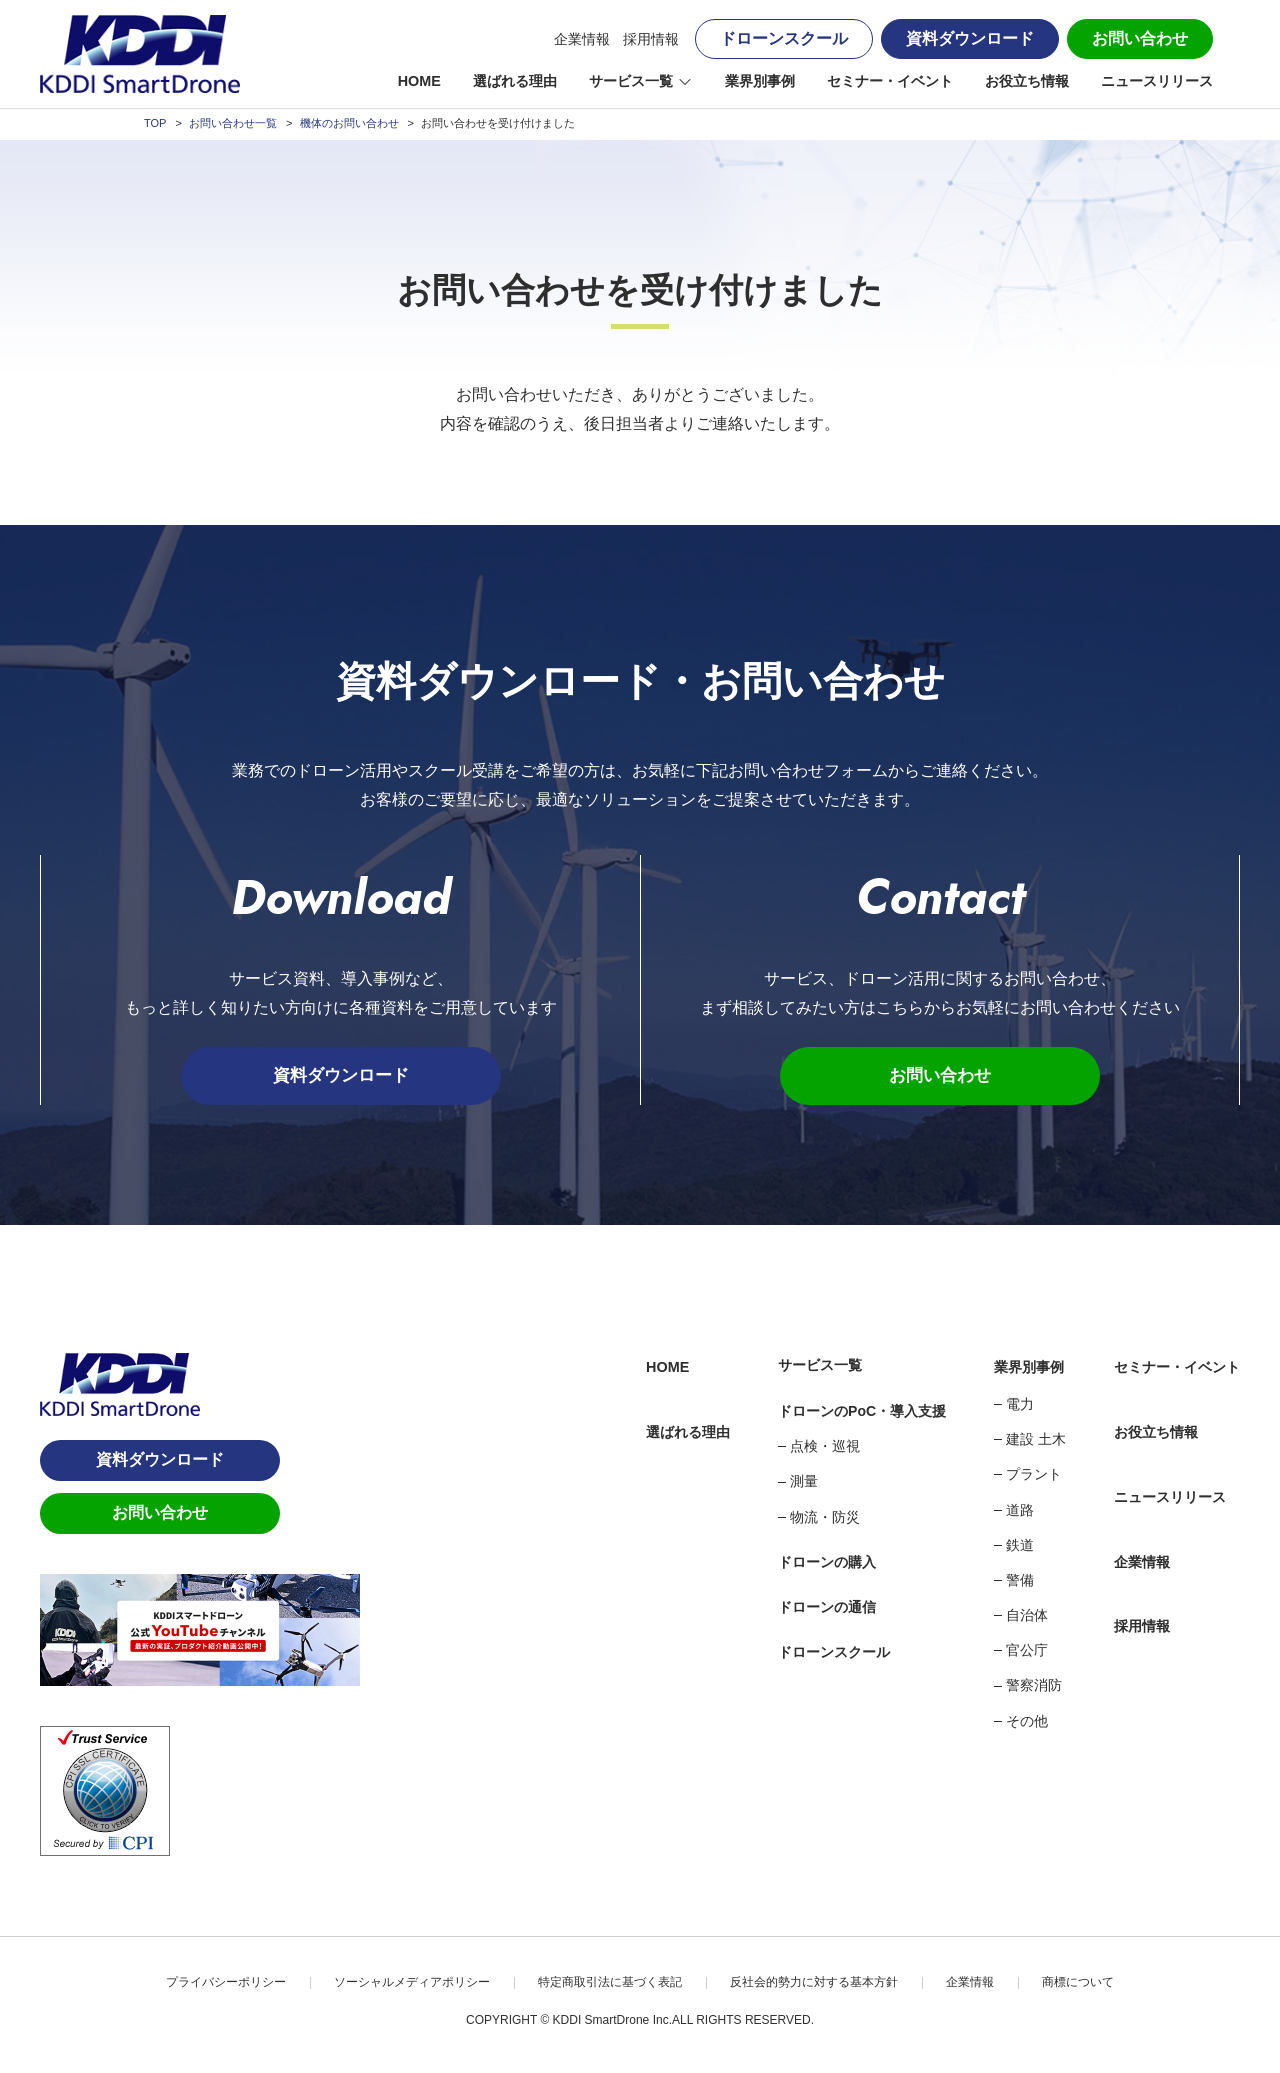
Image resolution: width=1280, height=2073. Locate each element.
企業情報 (582, 39)
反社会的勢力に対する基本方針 (814, 1983)
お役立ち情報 (1027, 81)
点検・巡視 (825, 1448)
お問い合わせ (1140, 38)
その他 (1027, 1722)
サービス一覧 (631, 81)
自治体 (1027, 1617)
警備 (1020, 1582)
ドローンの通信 (827, 1609)
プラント (1034, 1476)
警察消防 (1034, 1687)
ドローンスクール (784, 38)
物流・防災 (825, 1518)
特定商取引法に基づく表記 (610, 1983)
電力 (1020, 1406)
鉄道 (1020, 1546)
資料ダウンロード (970, 38)
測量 (804, 1483)
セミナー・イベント (890, 81)
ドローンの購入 (827, 1564)
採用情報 (651, 39)
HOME (419, 81)
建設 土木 (1036, 1441)
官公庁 (1027, 1652)
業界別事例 (760, 81)
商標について (1078, 1983)
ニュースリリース (1157, 81)
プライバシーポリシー (226, 1983)
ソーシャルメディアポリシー (412, 1983)
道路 (1020, 1511)
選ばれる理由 (515, 81)
